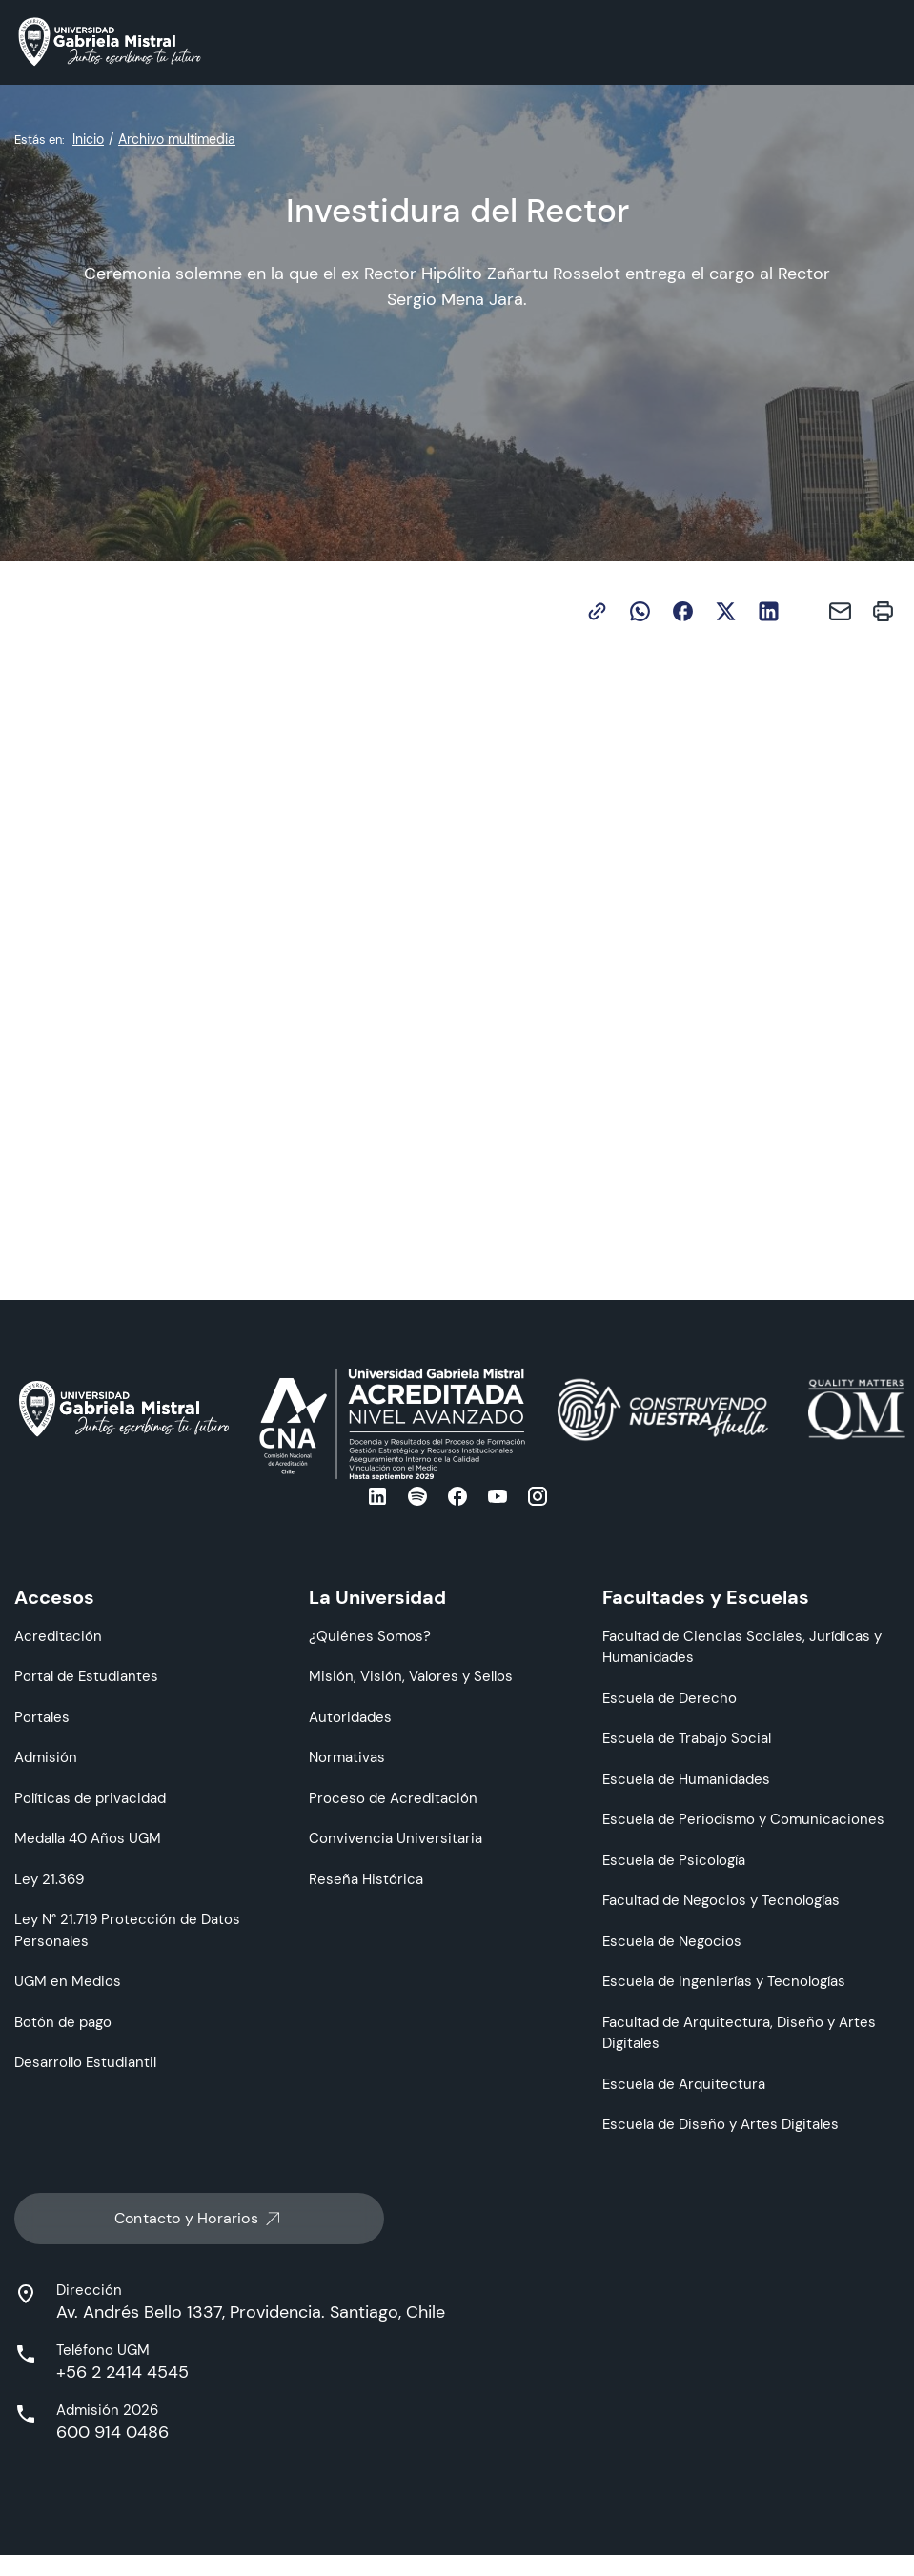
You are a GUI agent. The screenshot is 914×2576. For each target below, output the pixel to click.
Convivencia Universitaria (395, 1838)
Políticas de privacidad (90, 1798)
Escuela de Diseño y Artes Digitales (720, 2124)
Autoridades (350, 1717)
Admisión (45, 1757)
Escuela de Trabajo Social (686, 1738)
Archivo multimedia (176, 139)
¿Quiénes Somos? (370, 1636)
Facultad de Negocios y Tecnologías (721, 1900)
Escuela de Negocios (671, 1941)
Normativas (347, 1757)
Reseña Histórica (366, 1879)
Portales (42, 1717)
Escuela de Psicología (673, 1860)
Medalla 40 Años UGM (87, 1838)
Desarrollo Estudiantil (85, 2062)
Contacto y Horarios (199, 2218)
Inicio (88, 139)
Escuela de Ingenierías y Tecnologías (723, 1981)
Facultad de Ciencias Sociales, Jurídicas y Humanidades (742, 1647)
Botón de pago (63, 2022)
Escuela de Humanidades (686, 1779)
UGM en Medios (67, 1981)
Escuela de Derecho (669, 1698)
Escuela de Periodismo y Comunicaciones (743, 1819)
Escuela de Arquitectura (683, 2084)
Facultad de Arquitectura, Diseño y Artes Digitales (739, 2033)
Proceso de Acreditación (393, 1798)
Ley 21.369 (49, 1879)
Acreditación (58, 1636)
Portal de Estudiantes (86, 1676)
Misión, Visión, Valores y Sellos (411, 1676)
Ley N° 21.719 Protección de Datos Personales (127, 1930)
